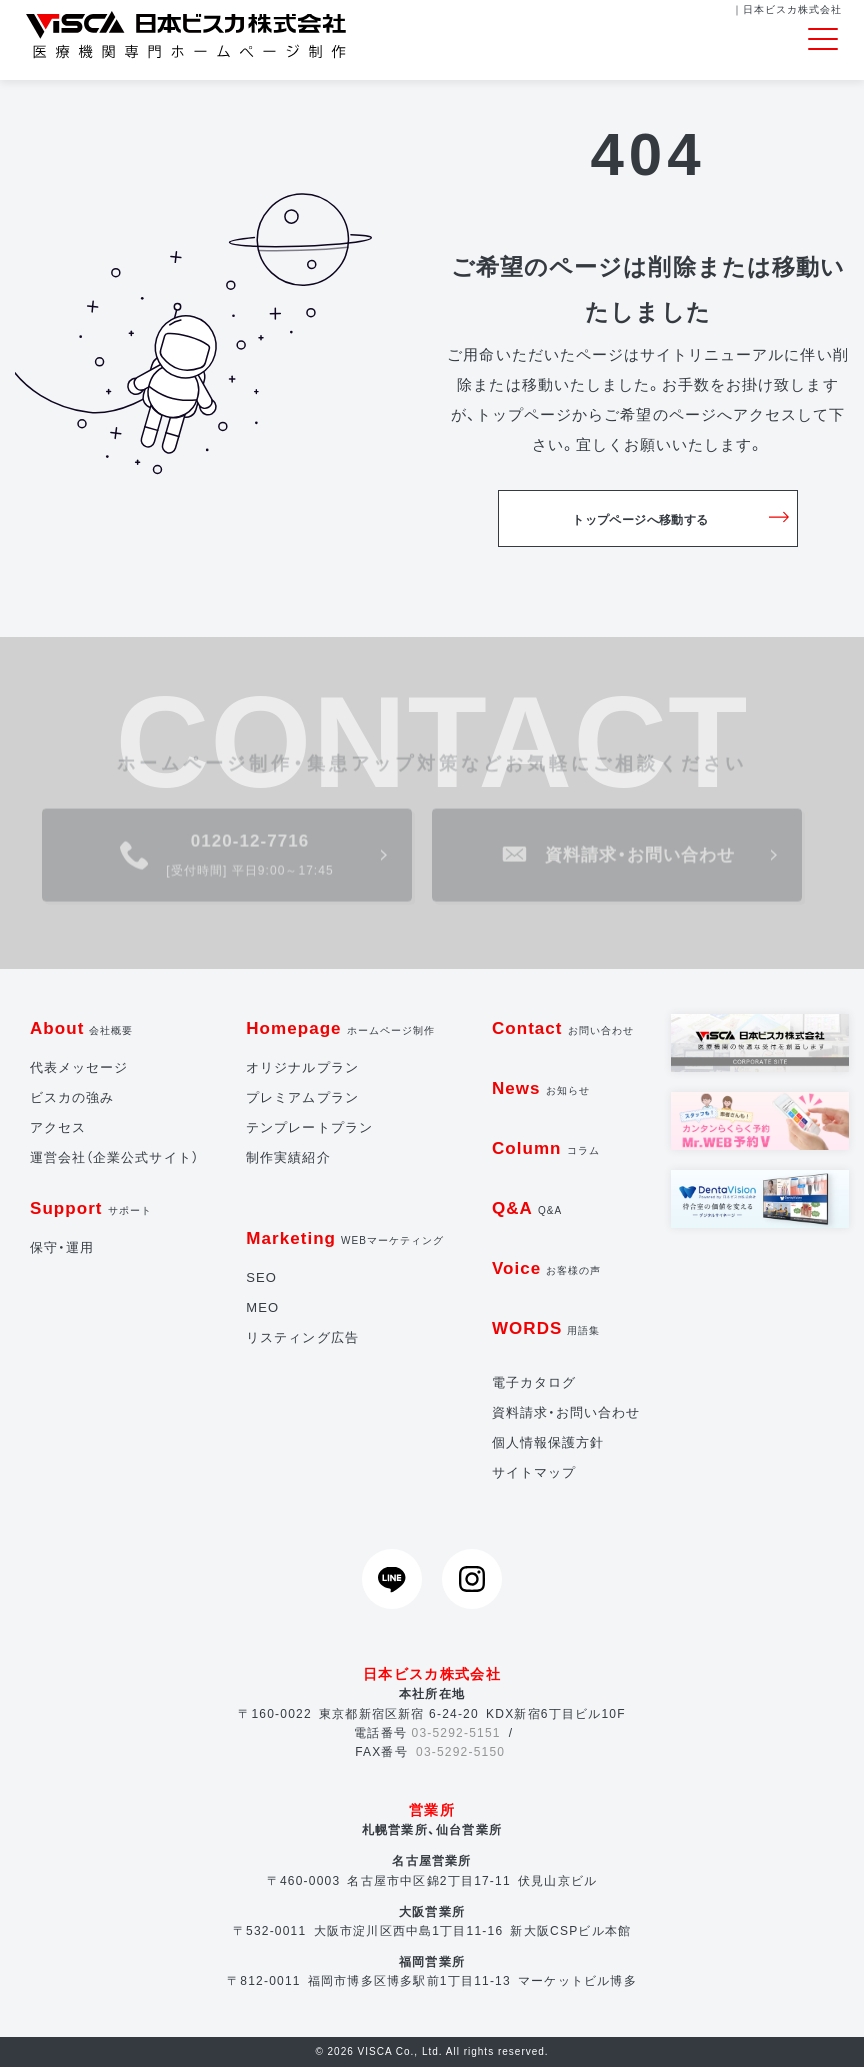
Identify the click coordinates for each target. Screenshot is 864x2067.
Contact (563, 1028)
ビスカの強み (72, 1097)
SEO (261, 1277)
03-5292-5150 (460, 1752)
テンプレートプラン (309, 1127)
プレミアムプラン (302, 1097)
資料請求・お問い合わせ (566, 1412)
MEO (262, 1307)
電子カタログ (534, 1382)
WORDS (546, 1328)
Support (91, 1208)
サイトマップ (534, 1472)
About (82, 1028)
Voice (547, 1268)
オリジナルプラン (302, 1067)
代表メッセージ (79, 1067)
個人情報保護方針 (548, 1442)
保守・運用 (62, 1247)
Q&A (527, 1208)
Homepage (340, 1028)
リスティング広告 (302, 1337)
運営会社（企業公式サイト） (114, 1157)
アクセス (58, 1127)
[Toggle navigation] (823, 40)
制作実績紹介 (288, 1157)
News (541, 1088)
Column (546, 1148)
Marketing (345, 1238)
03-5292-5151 (456, 1733)
